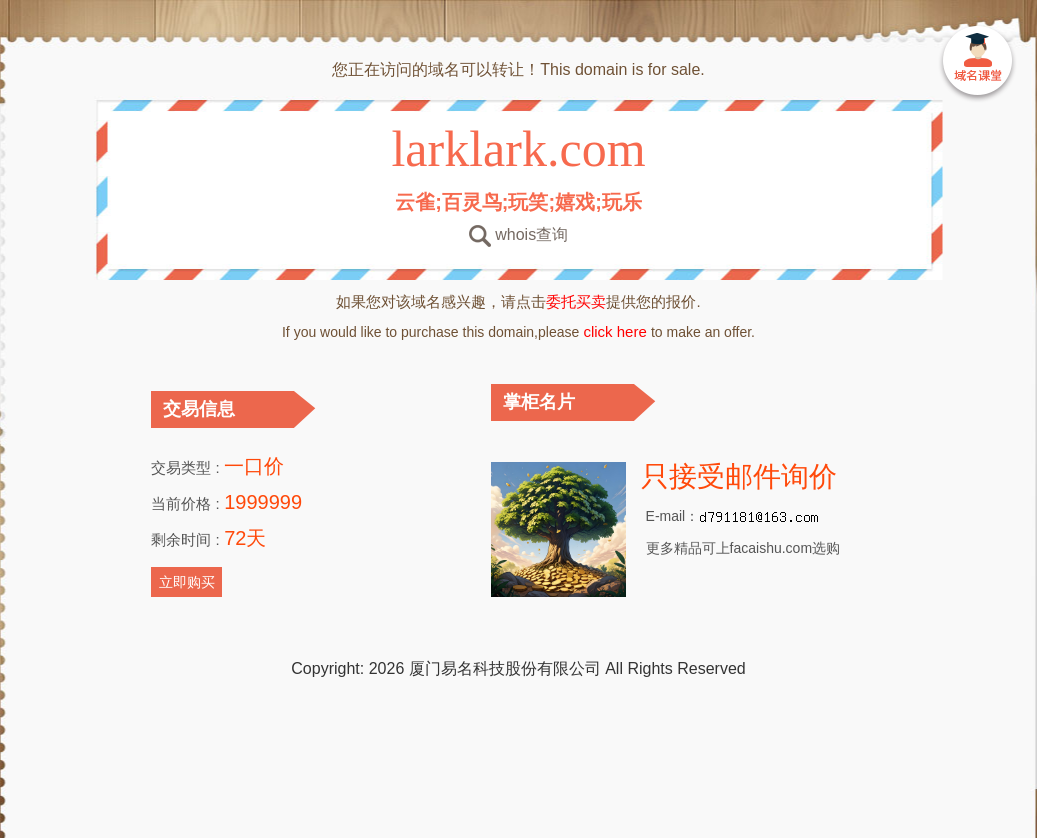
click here (615, 331)
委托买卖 (576, 301)
